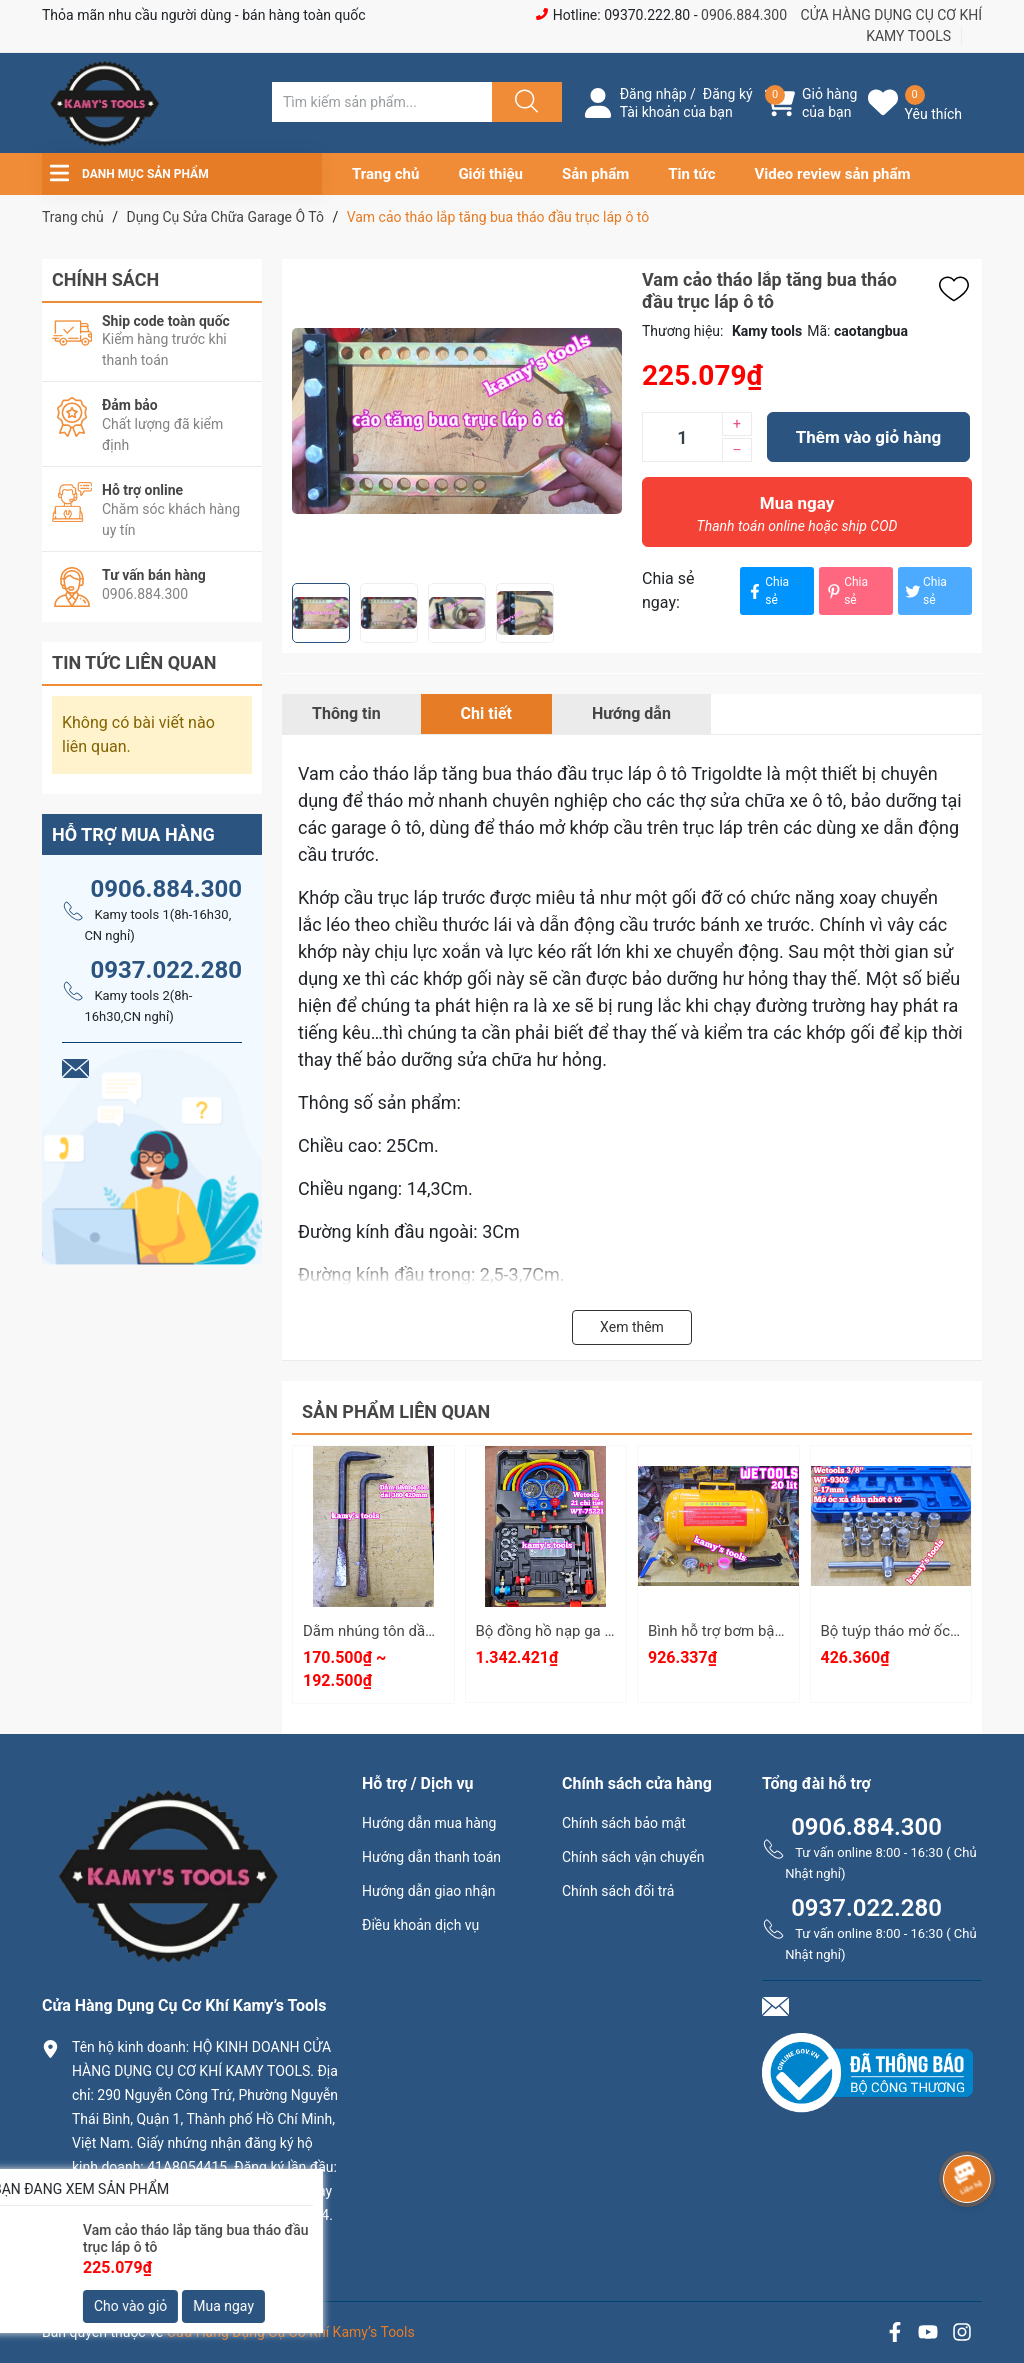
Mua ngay (797, 519)
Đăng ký (728, 94)
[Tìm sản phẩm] (382, 102)
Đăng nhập (653, 94)
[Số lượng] (682, 437)
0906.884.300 (744, 15)
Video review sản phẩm (833, 174)
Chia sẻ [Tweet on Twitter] (925, 591)
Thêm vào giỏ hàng (868, 437)
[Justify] (524, 102)
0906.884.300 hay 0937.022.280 (187, 2248)
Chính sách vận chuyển (633, 1857)
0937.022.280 (166, 970)
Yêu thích (933, 114)
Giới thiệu (490, 174)
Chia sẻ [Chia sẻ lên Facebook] (767, 591)
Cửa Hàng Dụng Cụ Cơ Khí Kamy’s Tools (291, 2332)
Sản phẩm (595, 174)
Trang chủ (385, 174)
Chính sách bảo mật (624, 1823)
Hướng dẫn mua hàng (429, 1823)
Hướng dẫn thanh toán (431, 1857)
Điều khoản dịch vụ (420, 1925)
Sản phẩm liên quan (396, 1411)
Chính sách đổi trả (618, 1891)
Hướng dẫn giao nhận (429, 1891)
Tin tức (691, 174)
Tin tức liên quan (134, 662)
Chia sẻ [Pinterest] (846, 591)
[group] (457, 421)
